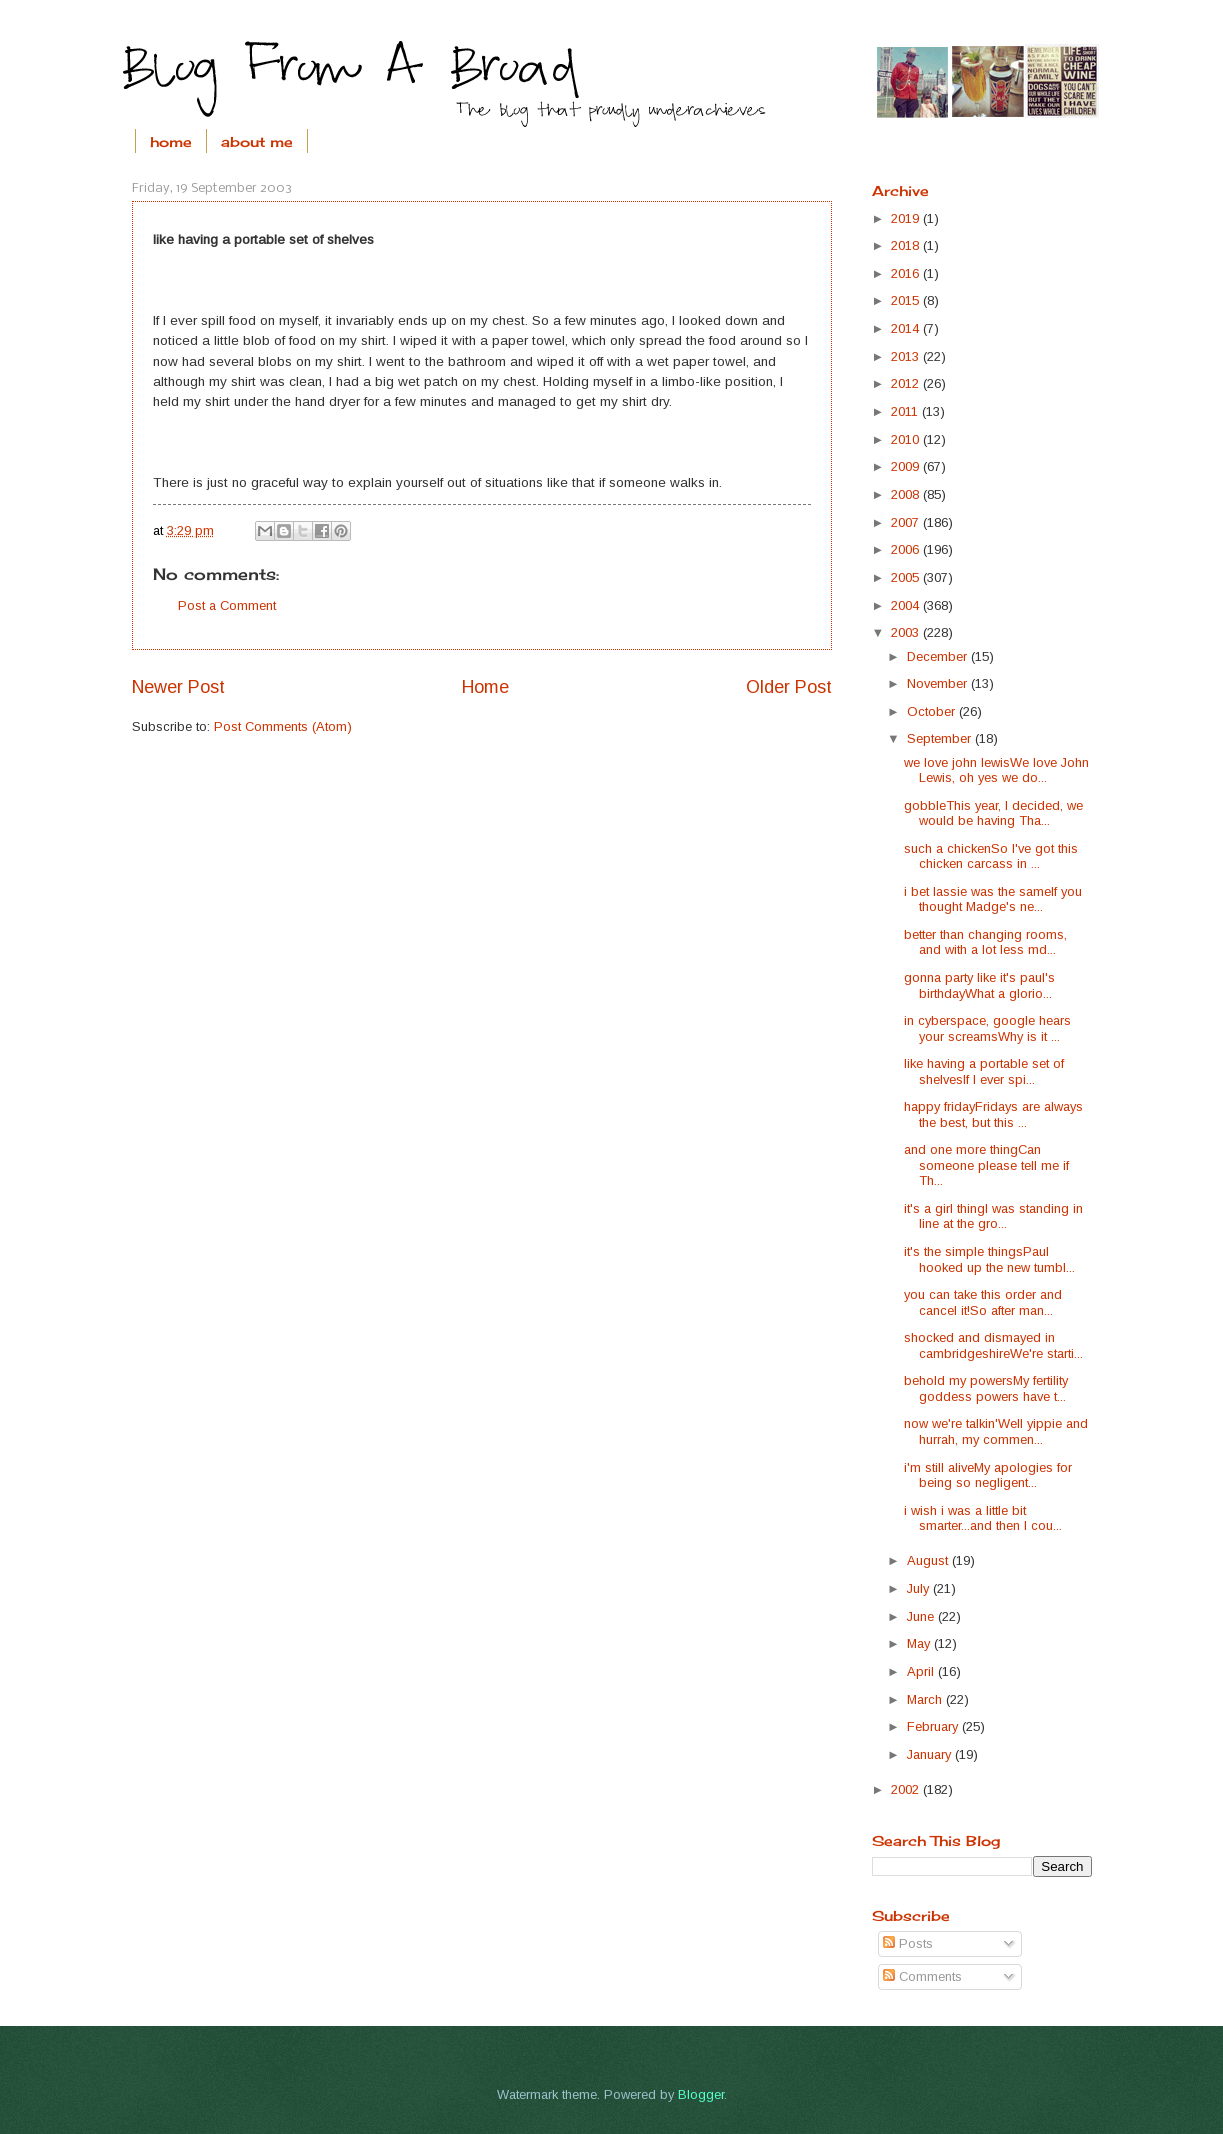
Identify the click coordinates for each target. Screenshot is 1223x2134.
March (926, 1699)
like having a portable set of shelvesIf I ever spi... (984, 1071)
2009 (907, 466)
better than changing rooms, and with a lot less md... (985, 942)
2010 (907, 439)
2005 (907, 577)
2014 (907, 328)
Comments (922, 1976)
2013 (907, 356)
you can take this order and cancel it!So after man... (983, 1302)
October (933, 711)
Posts (908, 1943)
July (920, 1588)
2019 (907, 218)
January (931, 1754)
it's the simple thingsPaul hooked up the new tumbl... (989, 1259)
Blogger (701, 2094)
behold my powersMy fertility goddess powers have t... (986, 1388)
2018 (907, 245)
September (941, 738)
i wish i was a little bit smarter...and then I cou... (983, 1518)
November (939, 683)
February (934, 1726)
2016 (907, 273)
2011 (906, 411)
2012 (907, 383)
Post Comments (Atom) (283, 726)
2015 (907, 300)
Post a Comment (227, 605)
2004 (907, 605)
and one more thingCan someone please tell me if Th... (986, 1165)
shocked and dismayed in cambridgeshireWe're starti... (993, 1345)
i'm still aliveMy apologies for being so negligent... (988, 1475)
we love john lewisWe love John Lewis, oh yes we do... (996, 770)
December (939, 656)
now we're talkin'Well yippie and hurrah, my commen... (996, 1431)
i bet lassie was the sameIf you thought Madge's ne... (993, 899)
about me (257, 141)
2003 (907, 632)
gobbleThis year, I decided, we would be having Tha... (993, 813)
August (929, 1560)
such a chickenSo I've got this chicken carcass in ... (991, 856)
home (171, 141)
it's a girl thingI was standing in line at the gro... (993, 1216)
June (922, 1616)
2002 (907, 1789)
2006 (907, 549)
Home (485, 687)
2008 (907, 494)
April (922, 1671)
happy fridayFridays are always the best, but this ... (993, 1114)
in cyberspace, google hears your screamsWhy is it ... (987, 1028)
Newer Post (178, 687)
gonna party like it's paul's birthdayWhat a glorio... (979, 985)
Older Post (789, 687)
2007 (907, 522)
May (920, 1643)
